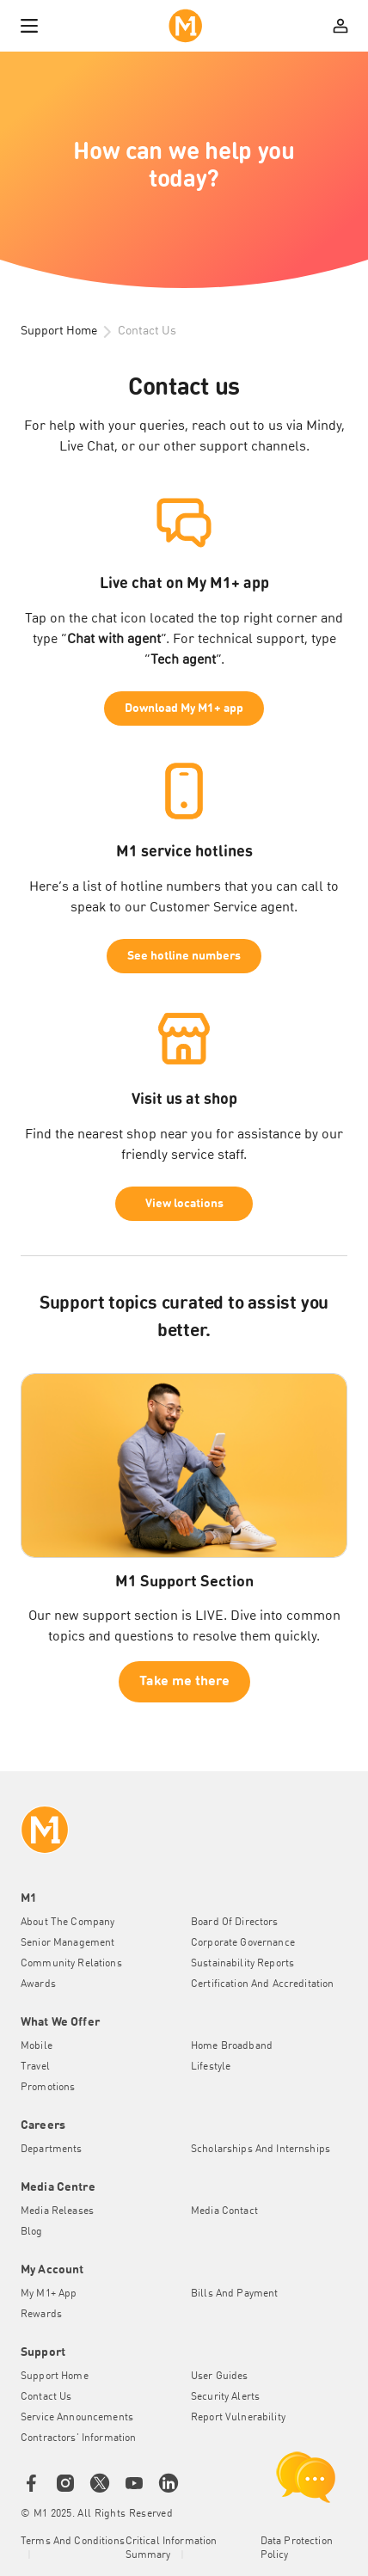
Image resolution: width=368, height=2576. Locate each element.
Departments (52, 2149)
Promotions (48, 2087)
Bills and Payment (234, 2294)
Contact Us (46, 2397)
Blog (32, 2232)
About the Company (67, 1922)
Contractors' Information (78, 2438)
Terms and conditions (73, 2541)
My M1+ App (49, 2294)
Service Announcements (77, 2418)
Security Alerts (225, 2397)
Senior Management (67, 1943)
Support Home (59, 331)
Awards (38, 1984)
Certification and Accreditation (262, 1984)
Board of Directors (235, 1922)
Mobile (36, 2046)
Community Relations (71, 1964)
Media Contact (224, 2211)
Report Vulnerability (238, 2418)
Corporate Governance (243, 1943)
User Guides (219, 2376)
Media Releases (57, 2211)
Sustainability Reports (242, 1964)
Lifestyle (210, 2067)
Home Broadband (232, 2046)
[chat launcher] (306, 2477)
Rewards (41, 2314)
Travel (35, 2067)
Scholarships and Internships (260, 2149)
